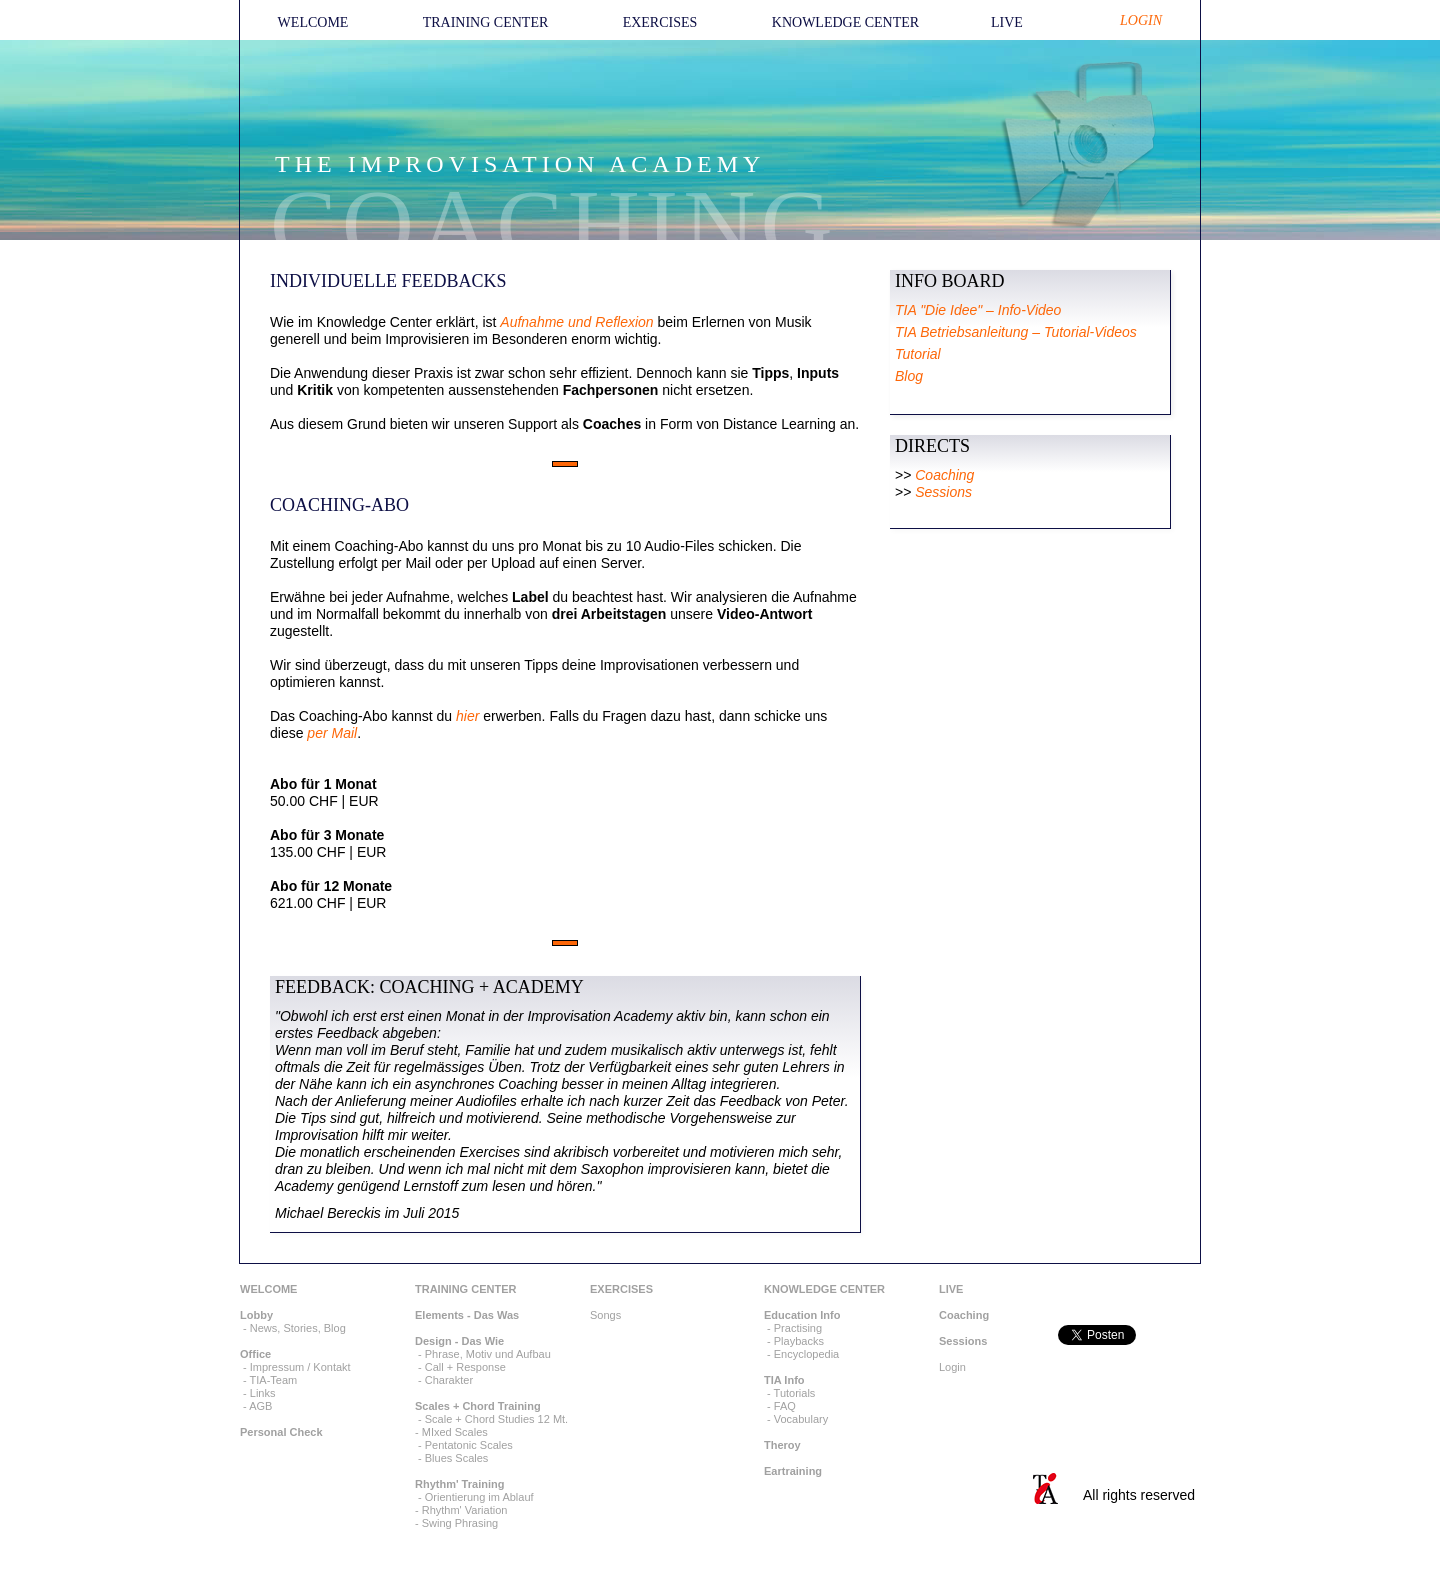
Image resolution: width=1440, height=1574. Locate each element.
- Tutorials (789, 1393)
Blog (909, 376)
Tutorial (918, 354)
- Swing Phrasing (456, 1523)
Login (952, 1367)
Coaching (944, 475)
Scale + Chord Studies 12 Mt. (496, 1419)
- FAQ (780, 1406)
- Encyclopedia (801, 1354)
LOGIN (1141, 20)
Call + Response (465, 1367)
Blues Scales (457, 1458)
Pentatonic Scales (469, 1445)
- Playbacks (794, 1341)
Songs (605, 1315)
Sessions (943, 492)
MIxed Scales (455, 1432)
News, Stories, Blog (298, 1328)
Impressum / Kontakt (300, 1367)
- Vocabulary (796, 1419)
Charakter (449, 1380)
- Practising (793, 1328)
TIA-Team (274, 1380)
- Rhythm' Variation (461, 1510)
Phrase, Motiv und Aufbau (488, 1354)
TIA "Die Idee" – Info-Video (978, 310)
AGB (260, 1406)
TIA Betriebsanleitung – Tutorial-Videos (1016, 332)
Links (263, 1393)
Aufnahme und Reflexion (576, 322)
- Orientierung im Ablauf (474, 1497)
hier (469, 716)
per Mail (332, 733)
